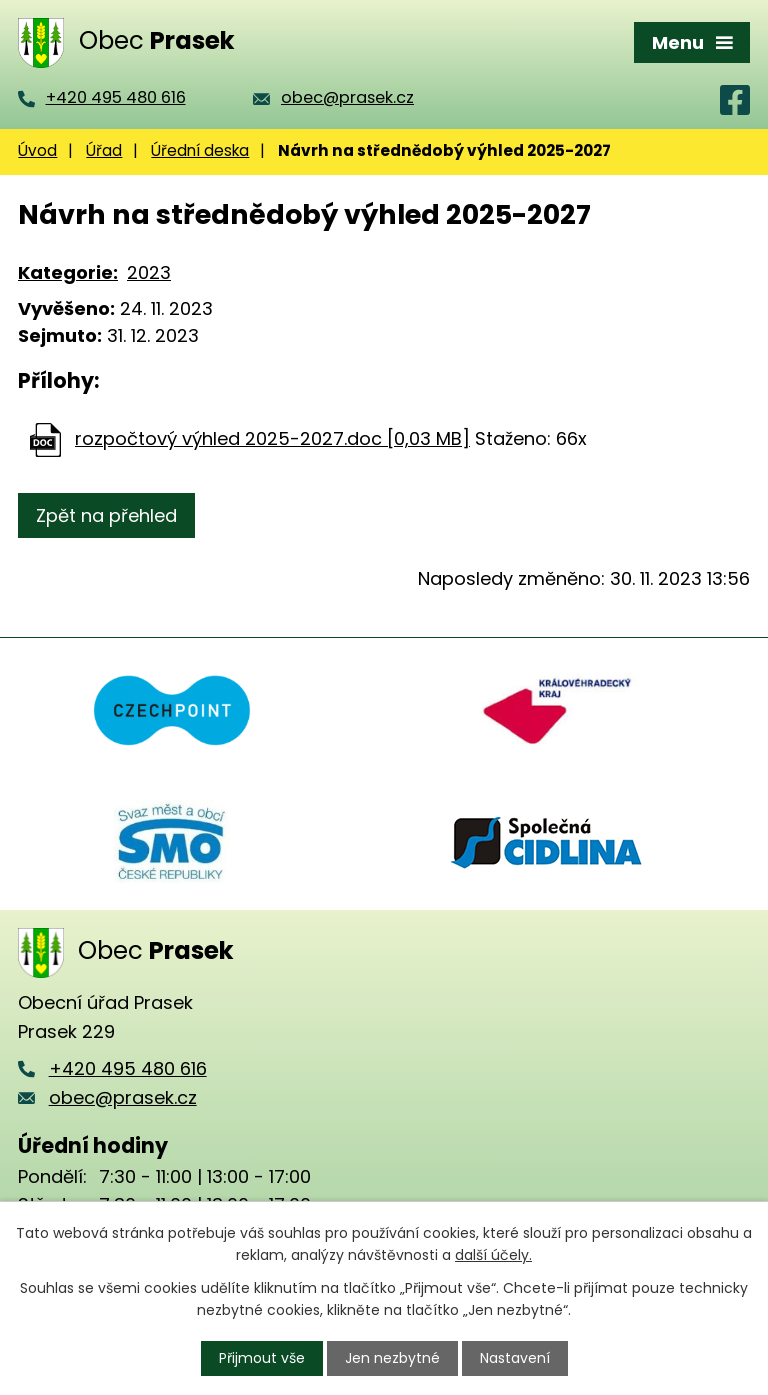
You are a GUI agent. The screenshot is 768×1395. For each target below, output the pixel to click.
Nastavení (515, 1358)
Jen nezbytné (392, 1358)
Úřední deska (200, 150)
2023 (149, 272)
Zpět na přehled (106, 515)
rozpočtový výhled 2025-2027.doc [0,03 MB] (272, 438)
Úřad (104, 150)
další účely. (493, 1255)
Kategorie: (68, 272)
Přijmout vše (262, 1358)
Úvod (37, 150)
